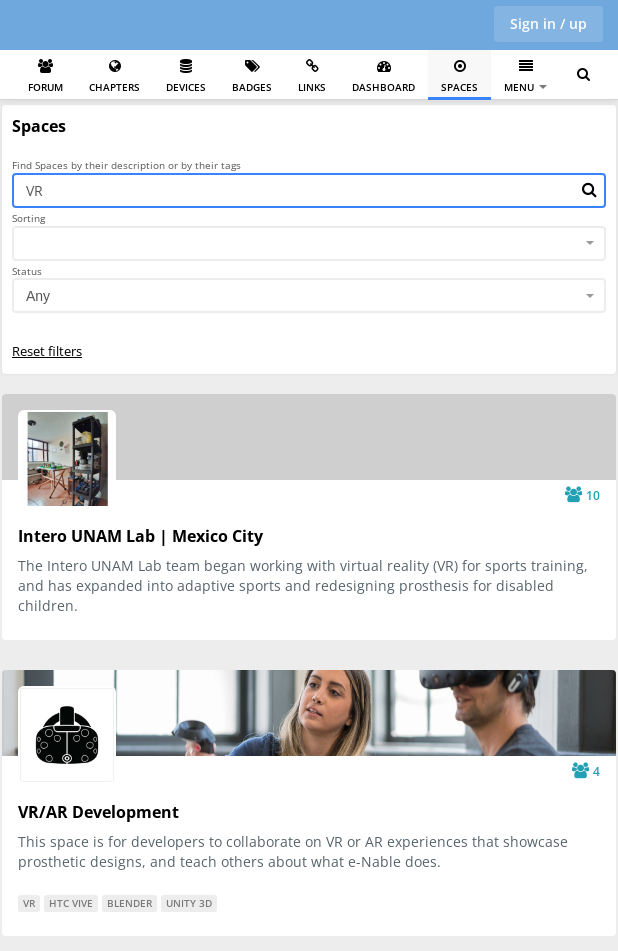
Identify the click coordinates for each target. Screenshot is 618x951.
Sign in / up (548, 23)
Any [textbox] (38, 296)
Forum (45, 76)
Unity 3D (189, 903)
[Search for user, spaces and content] (583, 75)
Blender (129, 903)
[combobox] (309, 243)
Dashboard (383, 76)
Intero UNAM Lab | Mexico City (140, 536)
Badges (252, 76)
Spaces (459, 76)
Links (312, 76)
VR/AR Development (98, 812)
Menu (525, 76)
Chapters (114, 76)
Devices (186, 76)
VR (29, 903)
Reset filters (47, 351)
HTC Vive (71, 903)
